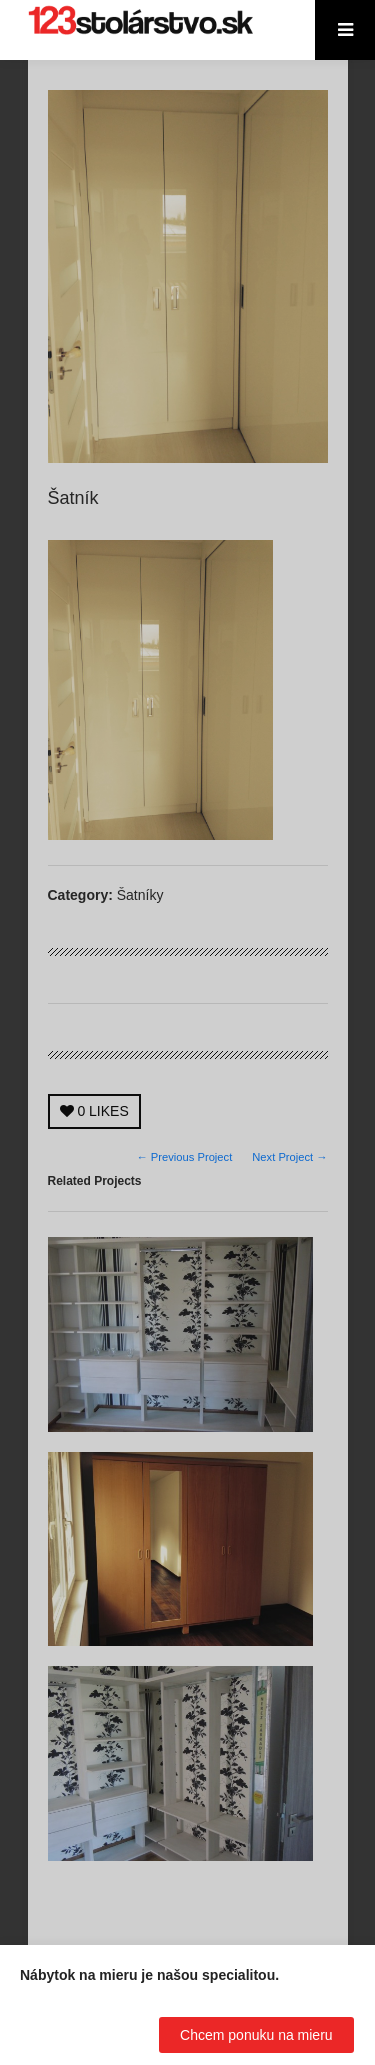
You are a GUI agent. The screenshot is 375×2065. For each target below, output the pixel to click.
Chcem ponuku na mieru (256, 2035)
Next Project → (289, 1157)
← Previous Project (185, 1157)
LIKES (94, 1111)
